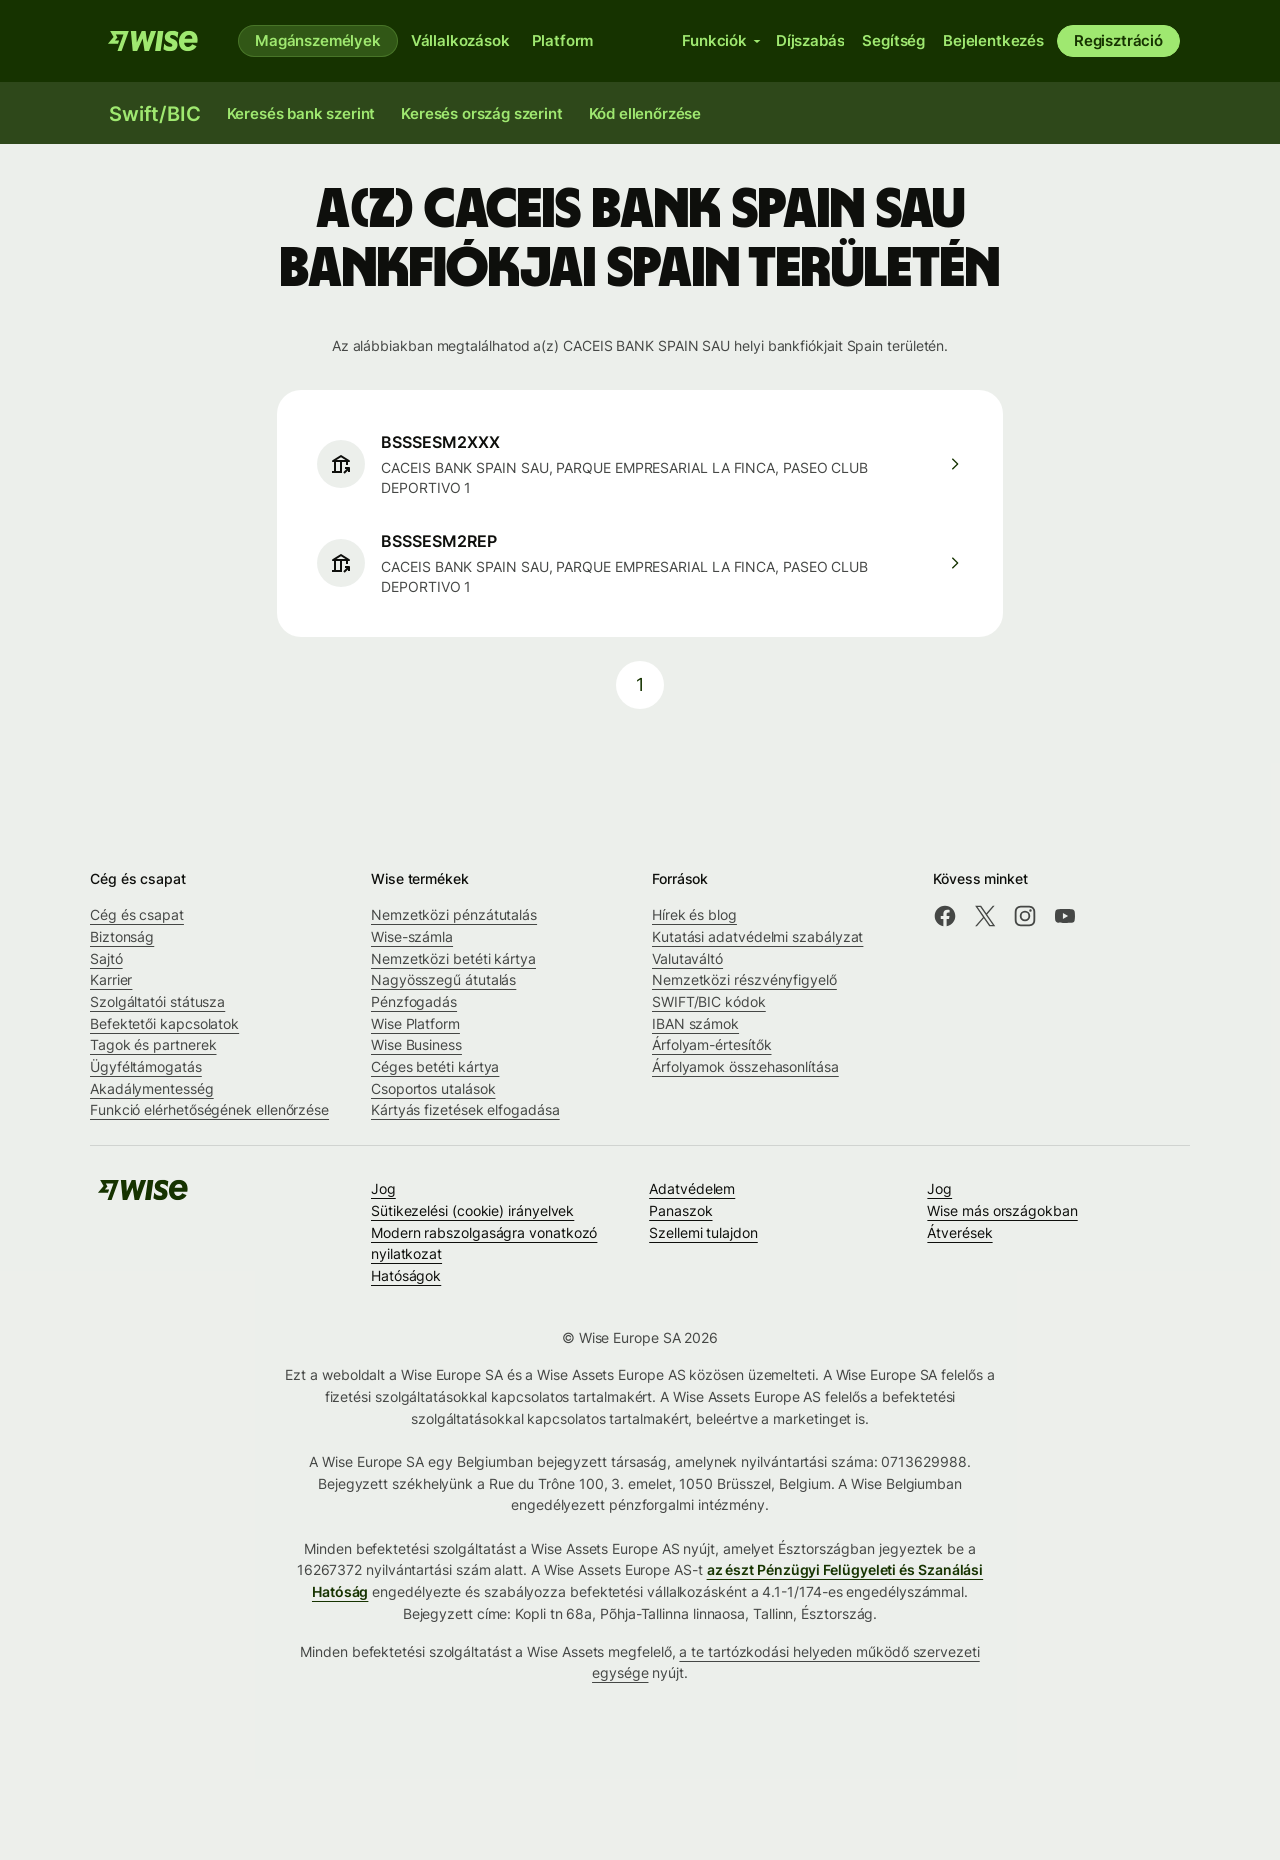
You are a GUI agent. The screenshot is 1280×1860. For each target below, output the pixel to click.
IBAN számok (695, 1023)
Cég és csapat (137, 914)
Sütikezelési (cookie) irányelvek (472, 1210)
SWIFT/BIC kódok (709, 1001)
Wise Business (416, 1044)
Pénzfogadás (414, 1001)
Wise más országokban (1002, 1210)
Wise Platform (415, 1023)
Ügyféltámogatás (146, 1066)
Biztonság (122, 936)
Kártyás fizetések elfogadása (465, 1109)
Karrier (111, 979)
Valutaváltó (687, 958)
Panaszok (680, 1210)
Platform (563, 40)
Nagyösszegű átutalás (443, 979)
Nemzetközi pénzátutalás (454, 914)
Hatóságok (406, 1275)
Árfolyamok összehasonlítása (745, 1066)
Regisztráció (1118, 40)
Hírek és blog (694, 914)
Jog (383, 1188)
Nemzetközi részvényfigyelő (744, 979)
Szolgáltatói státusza (157, 1001)
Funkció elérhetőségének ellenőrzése (209, 1109)
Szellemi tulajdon (703, 1232)
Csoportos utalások (433, 1088)
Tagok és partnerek (153, 1044)
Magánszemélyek (318, 40)
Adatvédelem (692, 1188)
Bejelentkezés (993, 40)
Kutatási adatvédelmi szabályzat (757, 936)
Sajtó (106, 958)
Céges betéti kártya (435, 1066)
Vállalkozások (460, 40)
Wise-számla (412, 936)
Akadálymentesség (152, 1088)
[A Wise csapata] (153, 41)
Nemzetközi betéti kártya (453, 958)
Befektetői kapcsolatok (164, 1023)
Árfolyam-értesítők (712, 1044)
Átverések (959, 1232)
